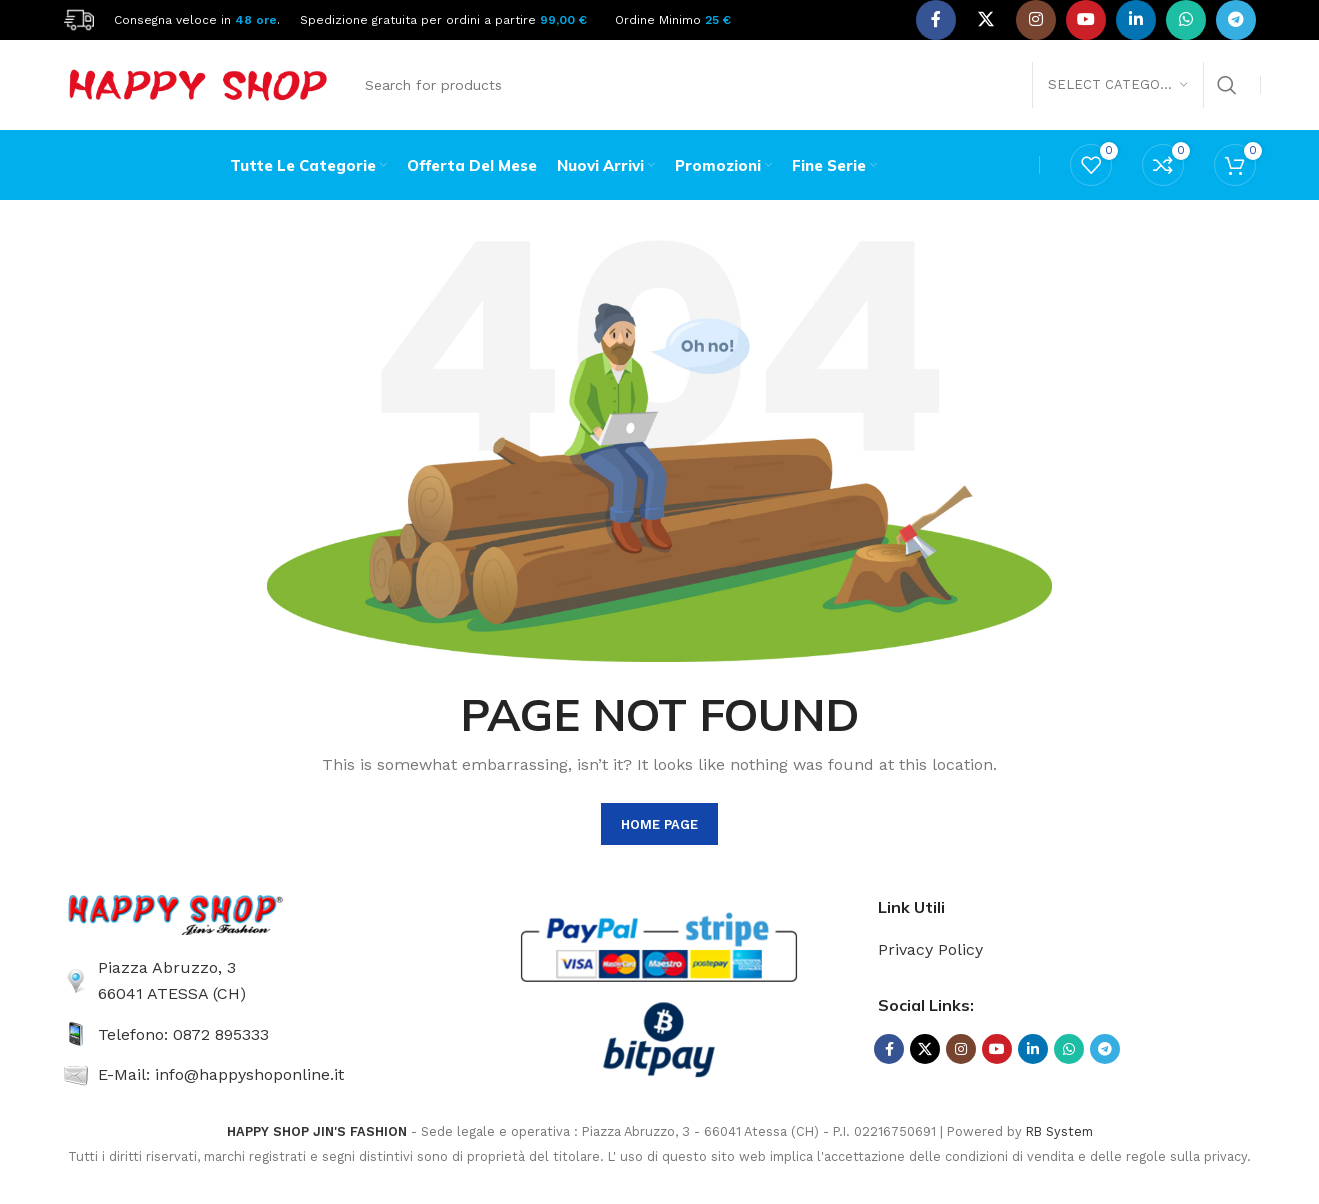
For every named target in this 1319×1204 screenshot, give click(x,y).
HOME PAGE (659, 824)
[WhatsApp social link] (1186, 20)
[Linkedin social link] (1136, 20)
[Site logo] (79, 18)
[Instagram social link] (1036, 20)
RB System (1059, 1131)
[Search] (800, 85)
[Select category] (1118, 85)
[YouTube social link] (1086, 20)
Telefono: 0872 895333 (183, 1034)
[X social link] (986, 20)
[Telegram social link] (1236, 20)
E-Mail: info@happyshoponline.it (221, 1074)
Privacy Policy (930, 949)
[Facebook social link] (936, 20)
